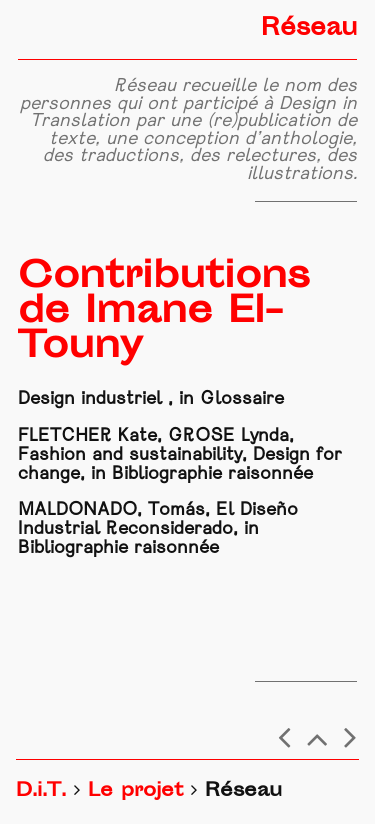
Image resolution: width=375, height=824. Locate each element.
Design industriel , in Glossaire (151, 399)
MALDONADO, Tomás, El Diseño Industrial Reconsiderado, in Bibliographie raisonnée (158, 529)
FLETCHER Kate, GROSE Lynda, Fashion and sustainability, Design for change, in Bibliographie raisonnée (180, 455)
